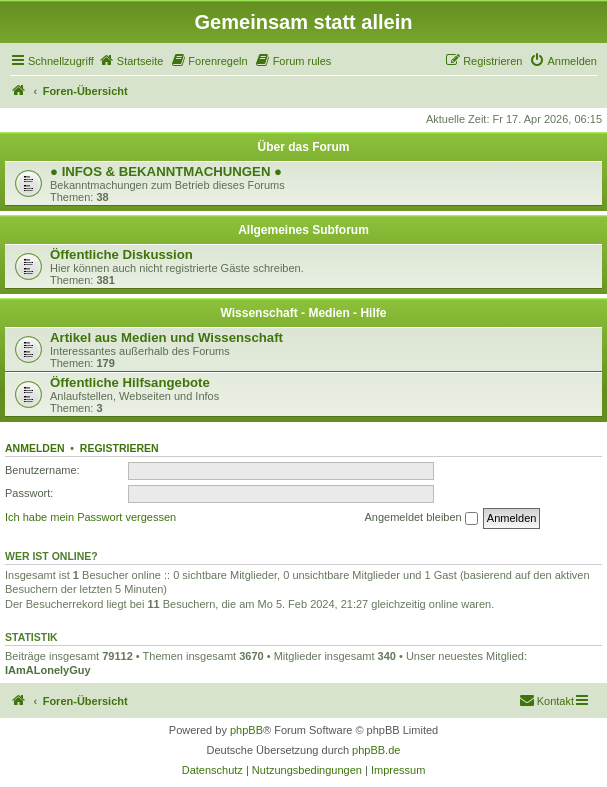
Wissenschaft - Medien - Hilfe (304, 313)
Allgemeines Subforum (303, 230)
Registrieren (119, 448)
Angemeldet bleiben (420, 518)
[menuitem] (131, 61)
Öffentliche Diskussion (121, 254)
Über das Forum (303, 147)
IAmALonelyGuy (48, 670)
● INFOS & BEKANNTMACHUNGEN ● (166, 171)
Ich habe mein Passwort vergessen (90, 517)
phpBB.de (376, 750)
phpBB (246, 730)
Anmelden (35, 448)
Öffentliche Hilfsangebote (130, 382)
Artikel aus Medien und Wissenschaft (166, 337)
